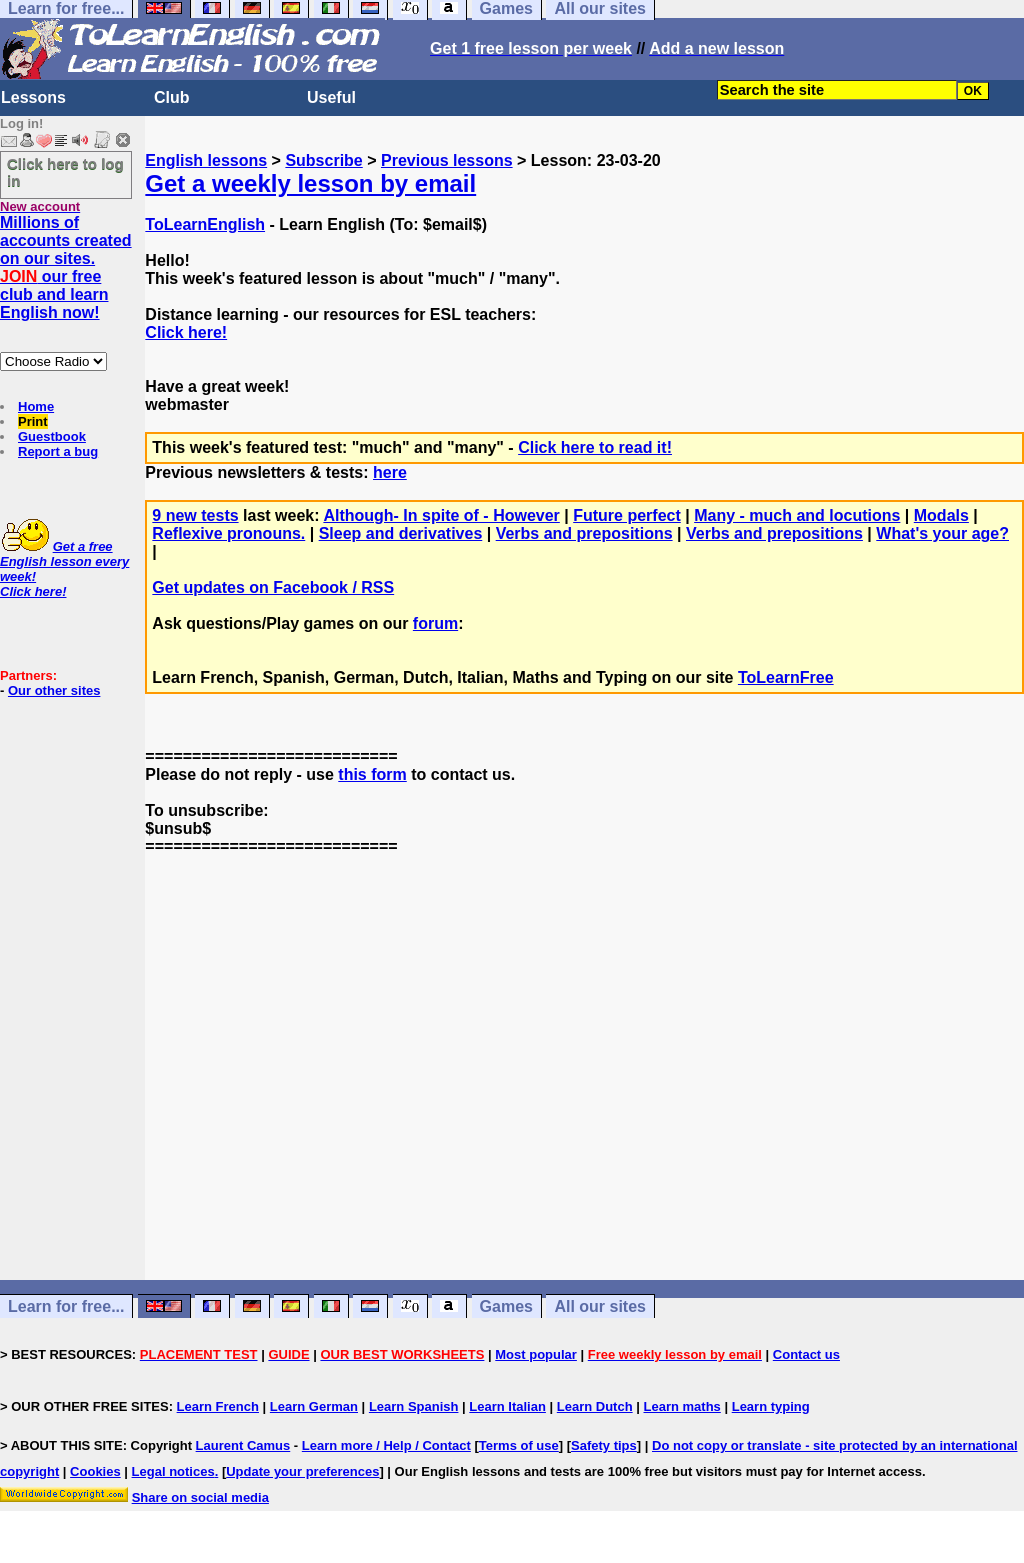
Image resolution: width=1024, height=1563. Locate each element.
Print (33, 421)
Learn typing (771, 1406)
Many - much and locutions (797, 515)
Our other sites (54, 690)
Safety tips (604, 1445)
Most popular (536, 1354)
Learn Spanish (414, 1406)
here (390, 472)
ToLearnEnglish (205, 224)
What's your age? (942, 533)
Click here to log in (65, 172)
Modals (941, 515)
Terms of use (519, 1445)
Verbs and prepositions (584, 533)
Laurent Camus (243, 1445)
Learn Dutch (595, 1406)
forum (435, 623)
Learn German (314, 1406)
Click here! (186, 332)
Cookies (95, 1471)
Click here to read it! (595, 447)
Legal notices (173, 1471)
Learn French (218, 1406)
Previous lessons (447, 160)
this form (372, 774)
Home (36, 406)
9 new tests (195, 515)
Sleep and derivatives (401, 533)
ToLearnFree (786, 677)
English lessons (206, 160)
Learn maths (682, 1406)
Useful (331, 97)
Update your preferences (302, 1471)
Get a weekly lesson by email (310, 183)
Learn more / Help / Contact (386, 1445)
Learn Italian (507, 1406)
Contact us (806, 1354)
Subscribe (323, 160)
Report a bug (58, 451)
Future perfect (627, 515)
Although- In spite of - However (441, 515)
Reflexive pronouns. (228, 533)
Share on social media (200, 1497)
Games (506, 1306)
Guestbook (52, 436)
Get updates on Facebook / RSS (273, 587)
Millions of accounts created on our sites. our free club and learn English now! (66, 267)
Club (172, 97)
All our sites (600, 1306)
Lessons (33, 97)
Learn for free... (66, 1306)
